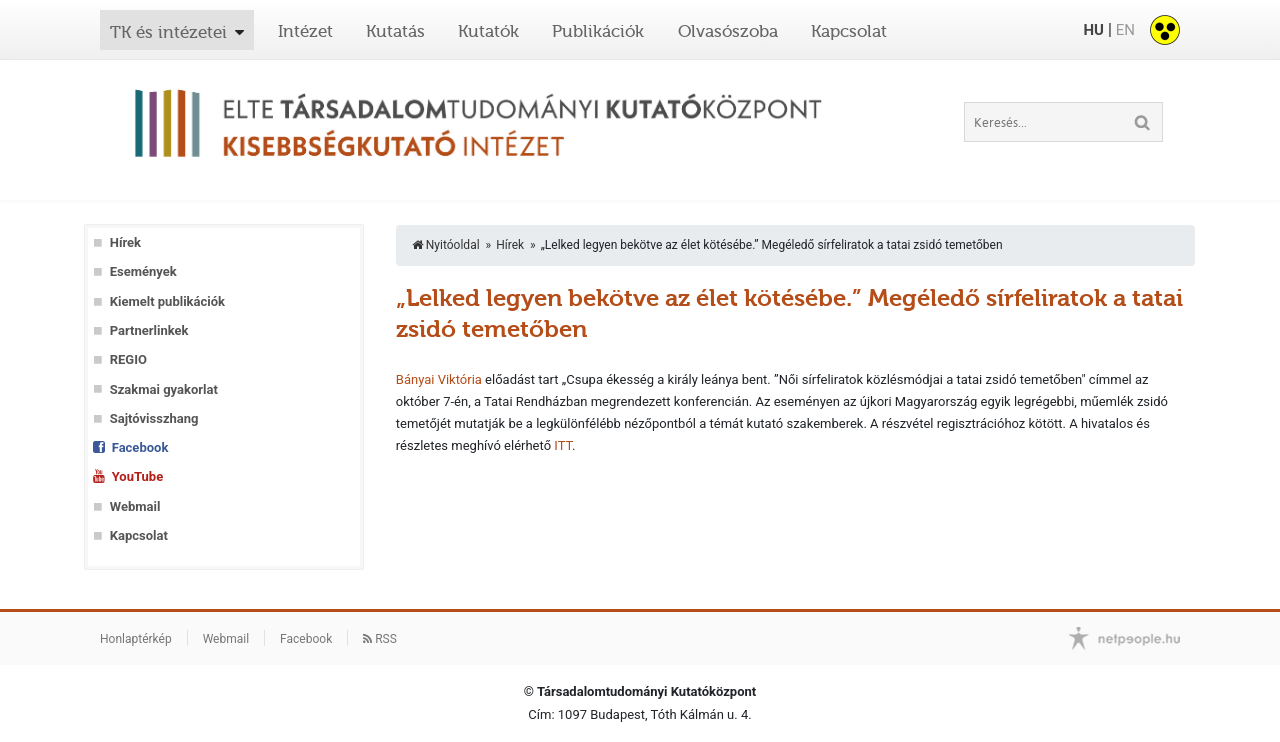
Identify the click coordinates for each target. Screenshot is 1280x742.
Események (143, 271)
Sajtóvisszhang (154, 418)
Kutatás (395, 31)
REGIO (128, 359)
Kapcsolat (849, 31)
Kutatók (488, 31)
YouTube (137, 476)
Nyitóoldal (446, 245)
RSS (380, 639)
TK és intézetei (168, 32)
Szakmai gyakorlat (164, 389)
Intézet (305, 31)
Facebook (140, 447)
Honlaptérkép (136, 639)
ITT (563, 445)
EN (1125, 30)
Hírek (125, 242)
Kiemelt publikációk (167, 301)
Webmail (135, 506)
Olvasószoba (728, 31)
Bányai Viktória (439, 379)
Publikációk (598, 31)
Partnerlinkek (149, 330)
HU (1093, 30)
